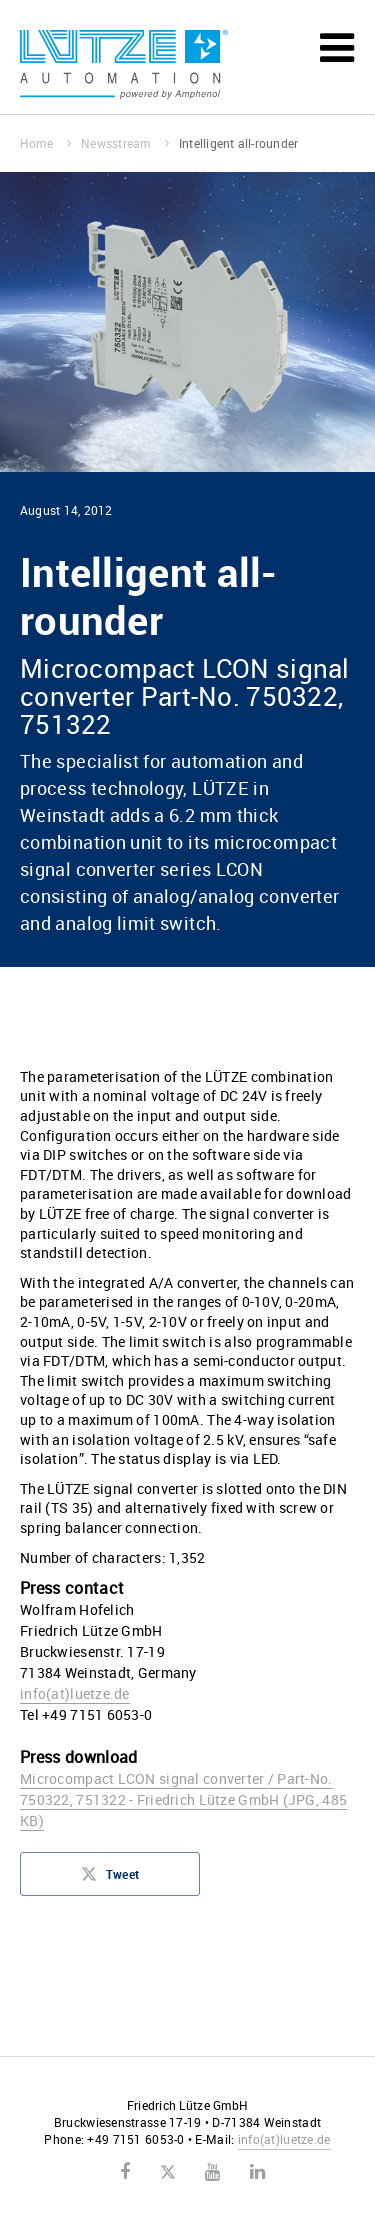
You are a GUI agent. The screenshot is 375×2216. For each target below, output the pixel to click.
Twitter (167, 2173)
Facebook (125, 2172)
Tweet (110, 1880)
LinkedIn (257, 2172)
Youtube (212, 2172)
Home (45, 143)
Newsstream (125, 143)
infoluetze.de (75, 1693)
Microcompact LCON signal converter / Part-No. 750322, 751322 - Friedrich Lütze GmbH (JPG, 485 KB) (183, 1799)
